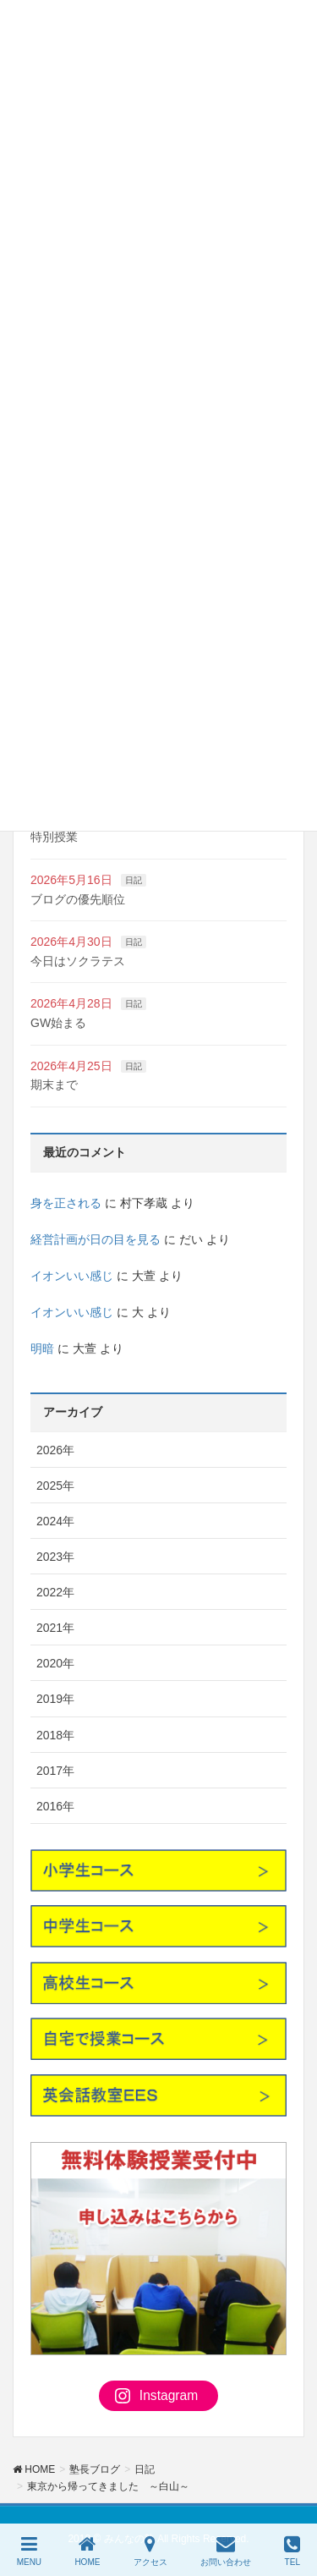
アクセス (150, 2551)
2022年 (55, 1592)
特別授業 (54, 836)
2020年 (55, 1663)
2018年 (55, 1735)
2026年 (55, 1450)
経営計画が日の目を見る (95, 1239)
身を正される (65, 1203)
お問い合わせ (225, 2551)
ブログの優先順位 (77, 899)
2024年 (55, 1521)
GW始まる (58, 1023)
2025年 (55, 1485)
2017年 (55, 1770)
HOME (87, 2551)
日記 (133, 880)
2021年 (55, 1627)
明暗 (42, 1348)
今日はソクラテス (77, 961)
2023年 (55, 1556)
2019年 (55, 1698)
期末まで (54, 1084)
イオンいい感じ (71, 1276)
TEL (292, 2551)
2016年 (55, 1806)
